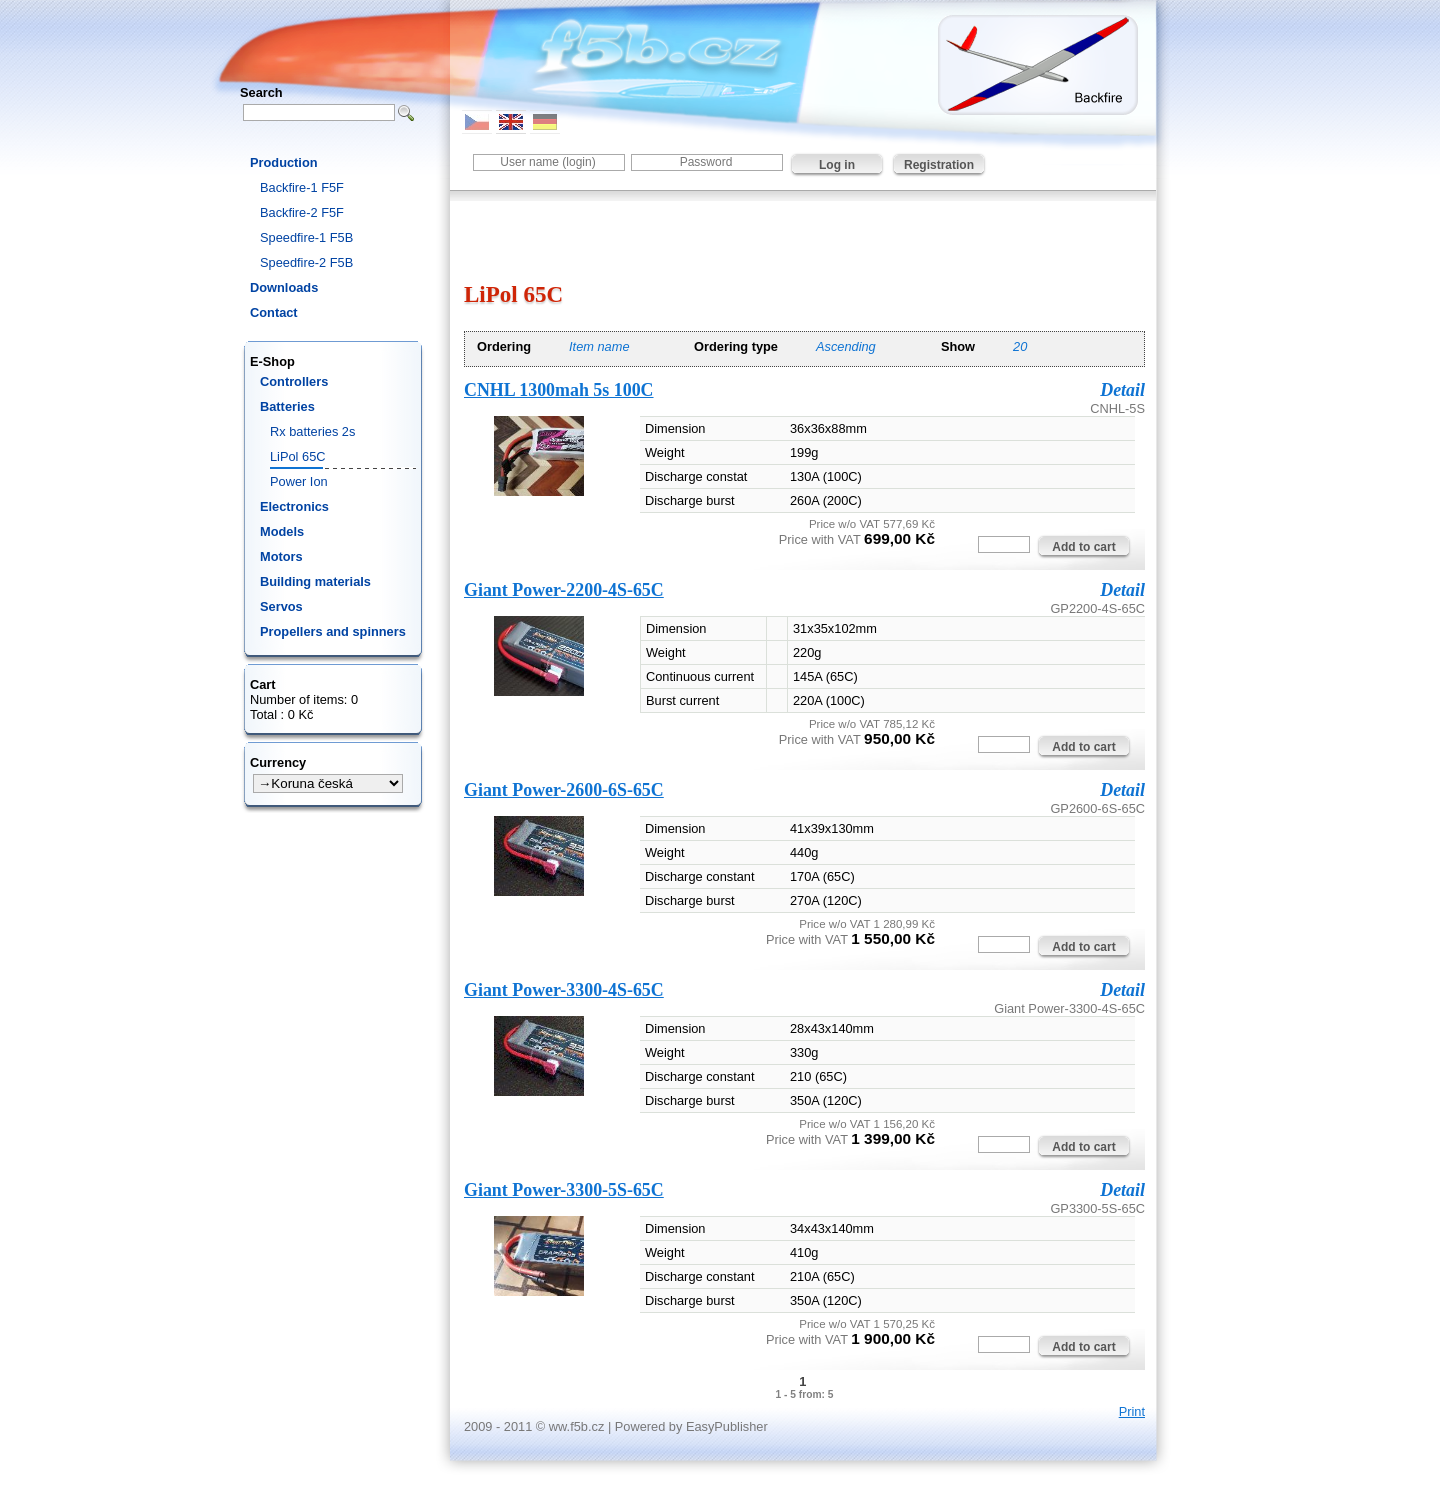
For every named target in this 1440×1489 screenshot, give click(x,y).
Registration (939, 165)
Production (284, 162)
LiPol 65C (298, 456)
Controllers (294, 381)
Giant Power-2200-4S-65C (564, 590)
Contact (274, 312)
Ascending (846, 346)
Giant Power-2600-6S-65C (564, 790)
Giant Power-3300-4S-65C (564, 990)
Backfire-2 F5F (302, 212)
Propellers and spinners (333, 631)
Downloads (284, 287)
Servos (281, 606)
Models (282, 531)
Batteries (287, 406)
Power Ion (299, 481)
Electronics (294, 506)
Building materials (315, 581)
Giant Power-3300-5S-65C (564, 1190)
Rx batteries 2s (312, 431)
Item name (599, 346)
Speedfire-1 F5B (306, 237)
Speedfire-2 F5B (306, 262)
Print (1132, 1411)
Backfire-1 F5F (302, 187)
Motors (281, 556)
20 (1020, 346)
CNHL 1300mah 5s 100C (559, 390)
